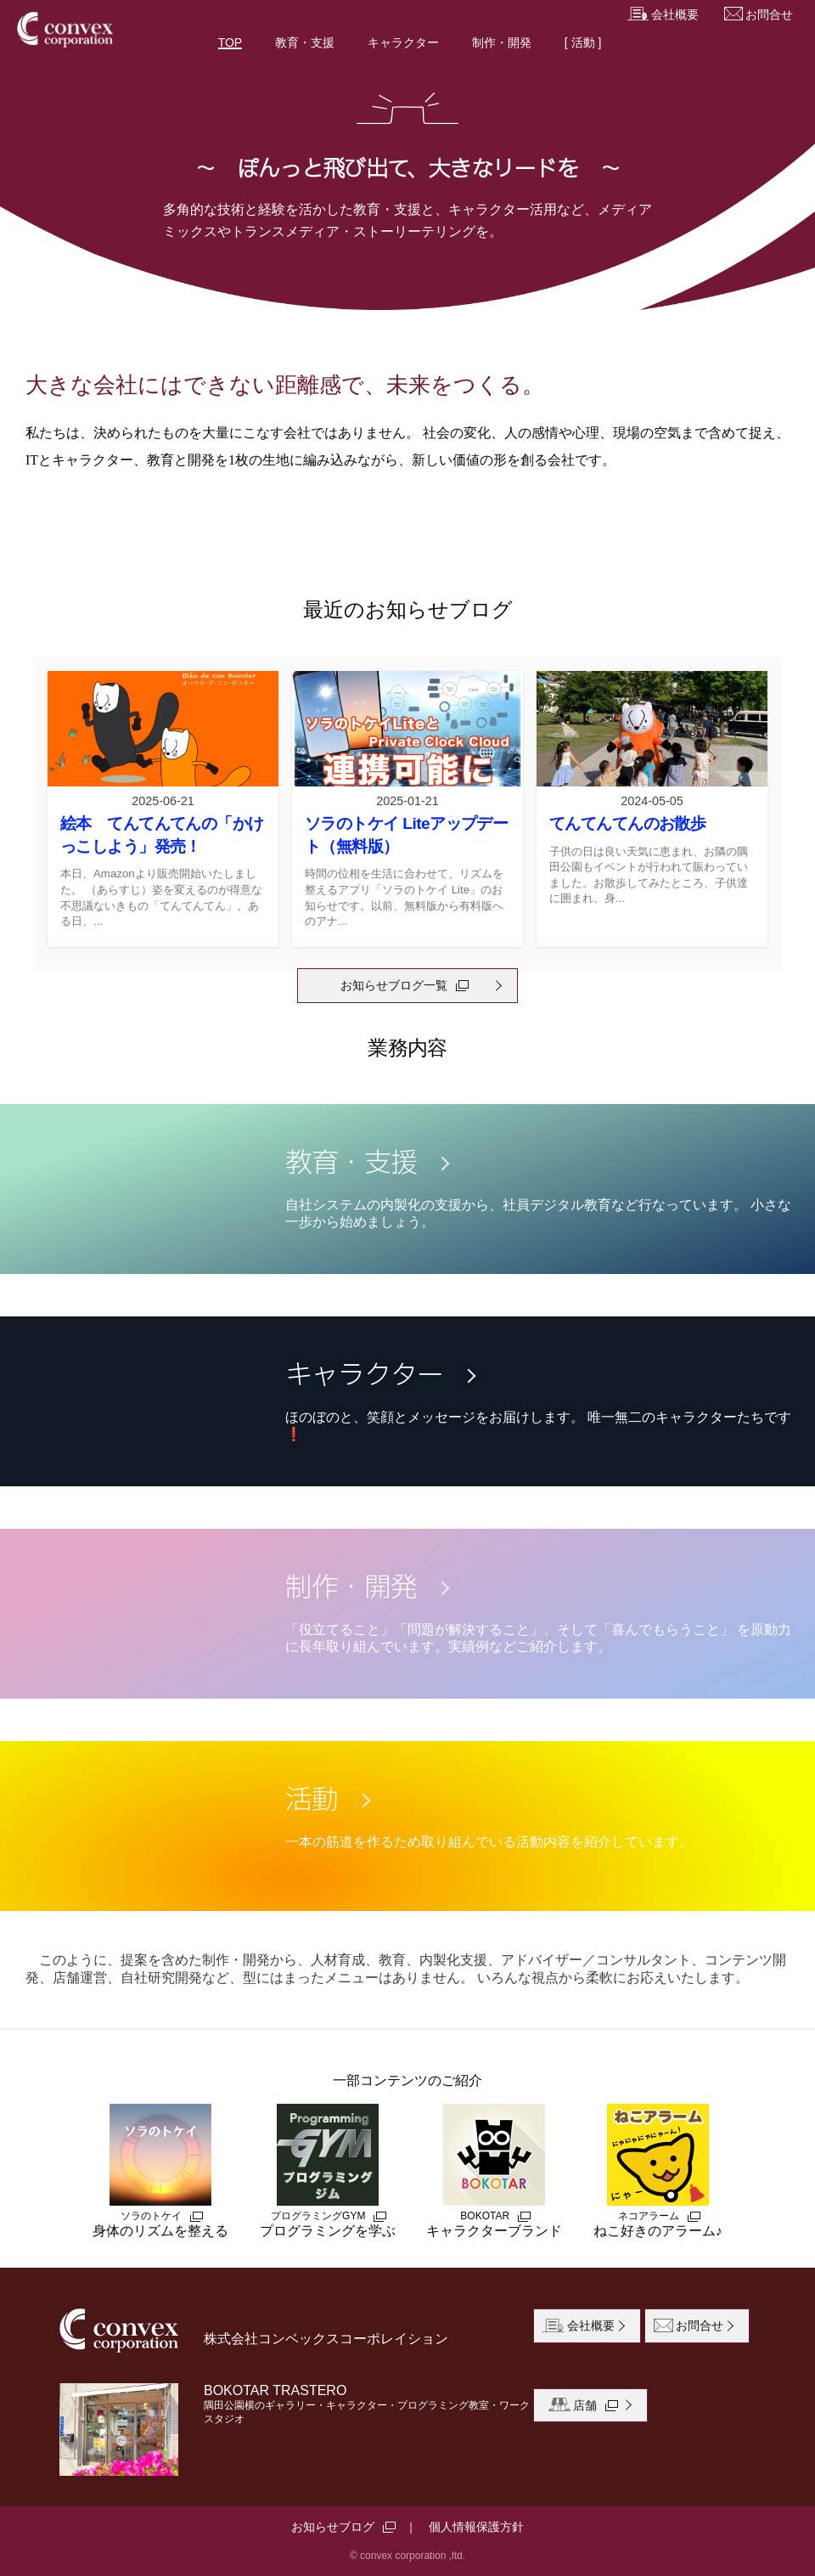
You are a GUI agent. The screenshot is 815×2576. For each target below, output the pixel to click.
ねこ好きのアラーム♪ (657, 2171)
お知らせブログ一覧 (393, 985)
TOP (230, 42)
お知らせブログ (332, 2527)
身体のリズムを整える (160, 2171)
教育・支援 (304, 42)
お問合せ (759, 15)
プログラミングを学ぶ (328, 2171)
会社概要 (663, 15)
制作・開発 (501, 42)
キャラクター (403, 42)
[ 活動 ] (583, 42)
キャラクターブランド (494, 2171)
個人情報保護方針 (476, 2527)
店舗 (587, 2406)
